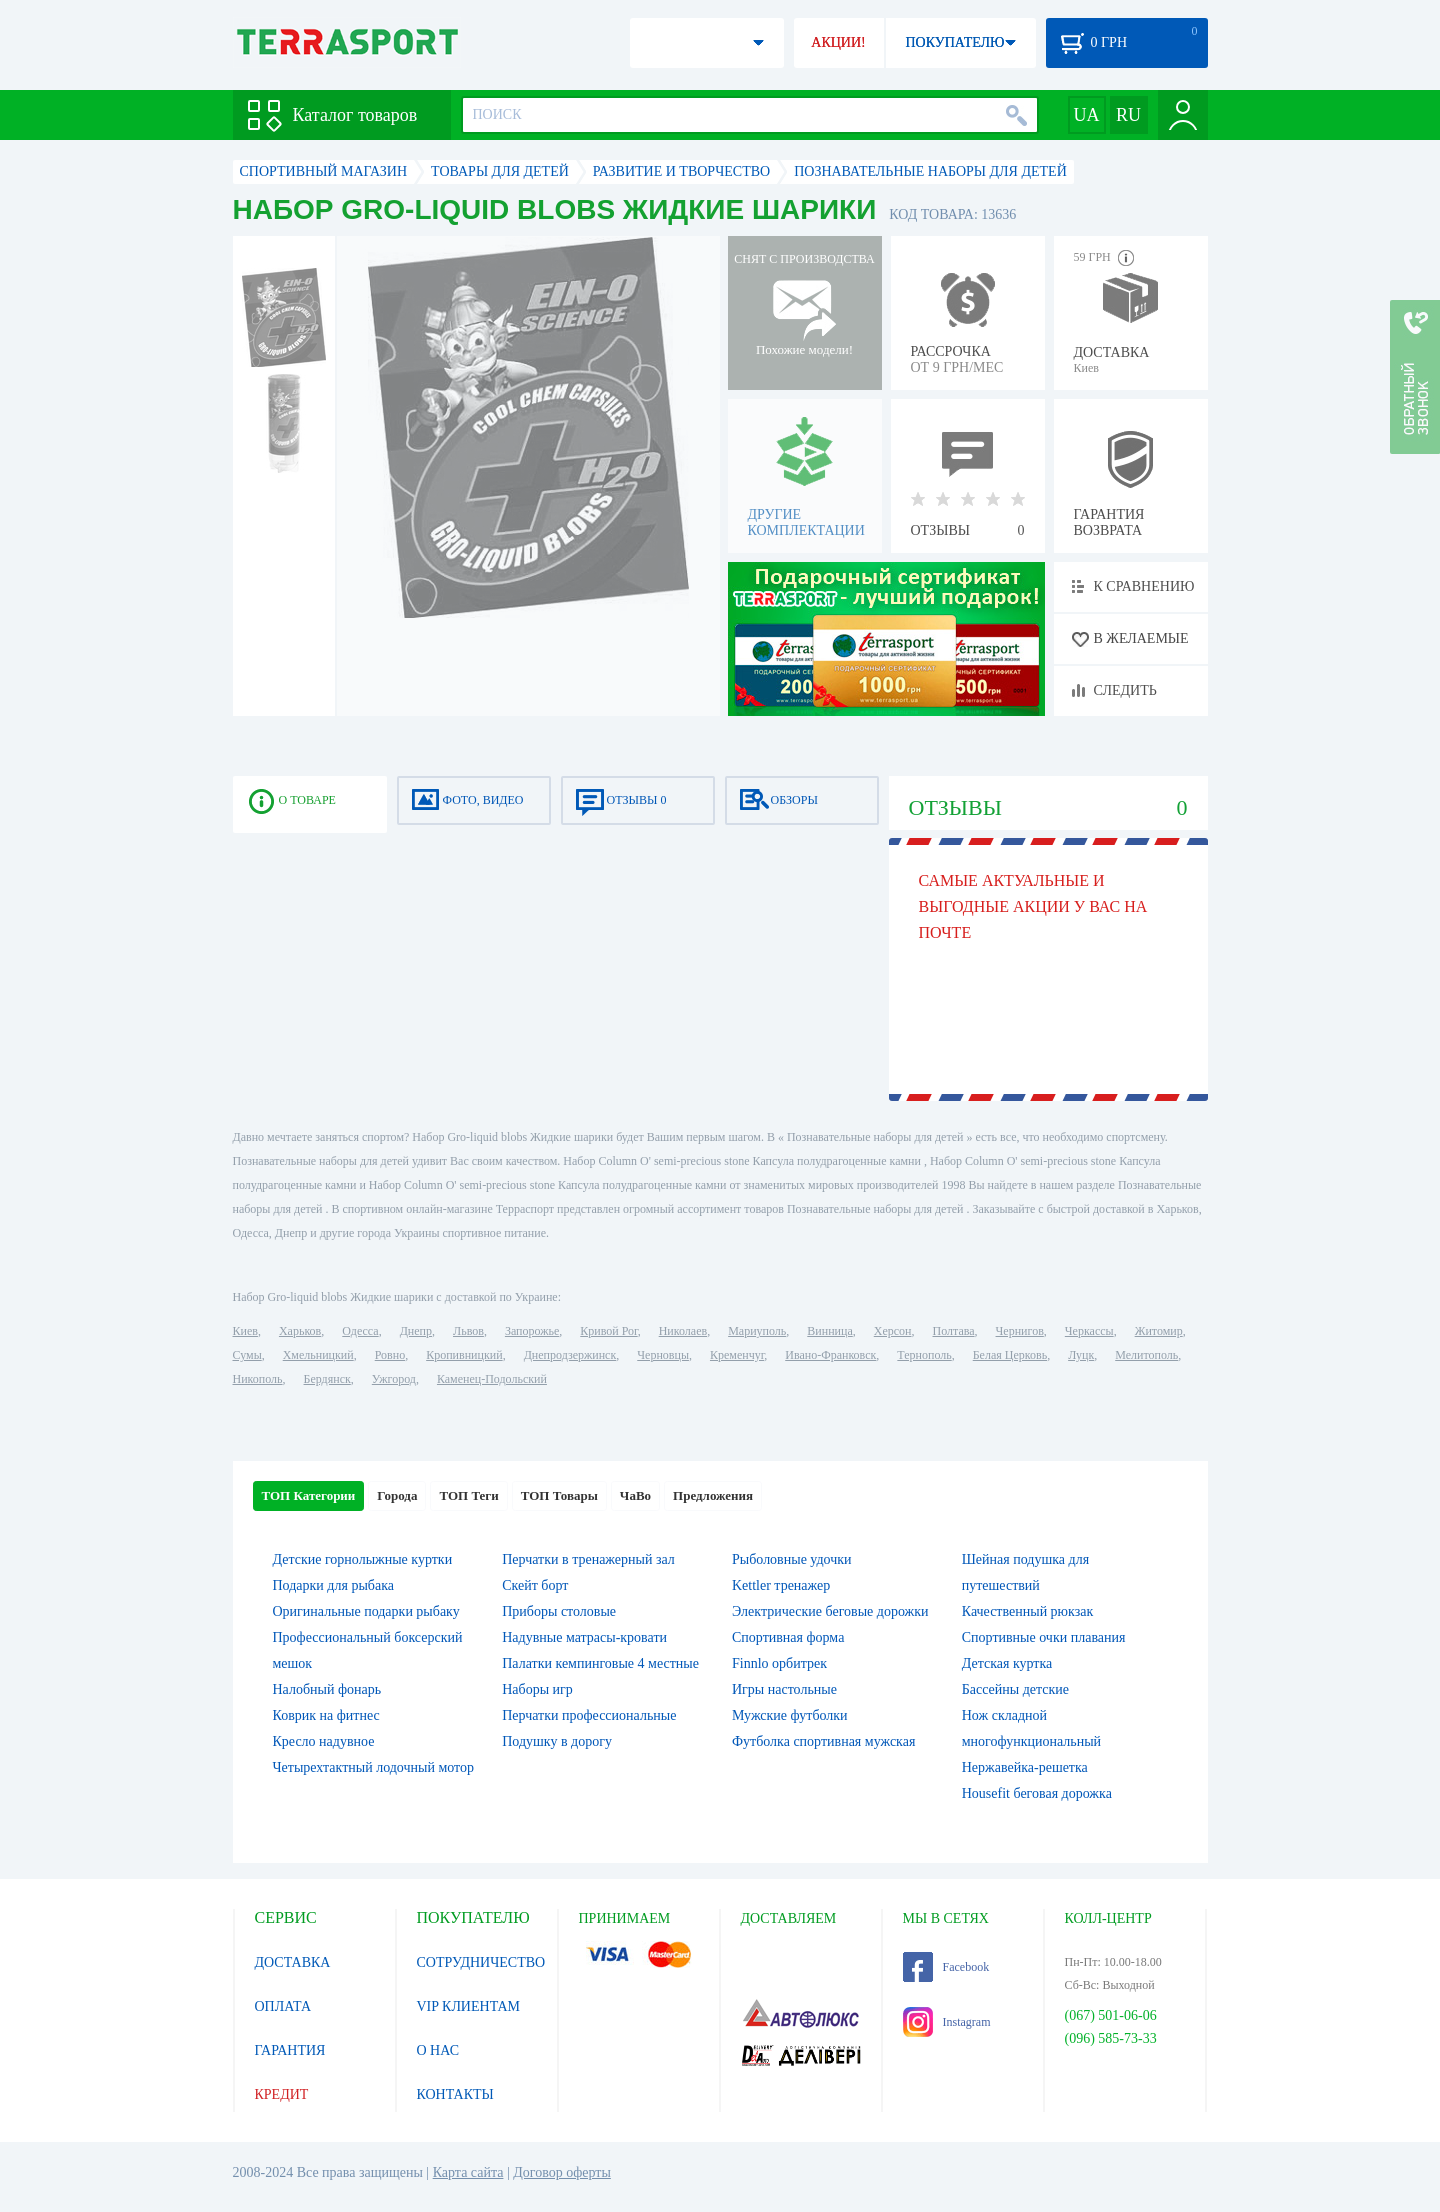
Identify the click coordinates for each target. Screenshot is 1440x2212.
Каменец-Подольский (492, 1379)
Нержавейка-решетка (1025, 1767)
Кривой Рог (608, 1331)
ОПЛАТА (283, 2006)
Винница (829, 1331)
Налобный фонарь (327, 1689)
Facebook (946, 1967)
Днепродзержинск (570, 1355)
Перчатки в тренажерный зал (588, 1559)
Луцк (1081, 1355)
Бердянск (327, 1379)
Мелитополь (1146, 1355)
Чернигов (1020, 1331)
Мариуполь (757, 1331)
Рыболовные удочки (792, 1559)
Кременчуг (737, 1355)
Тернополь (924, 1355)
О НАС (438, 2050)
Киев (245, 1331)
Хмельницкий (318, 1355)
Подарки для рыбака (333, 1585)
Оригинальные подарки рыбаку (366, 1611)
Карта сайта (468, 2172)
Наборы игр (537, 1689)
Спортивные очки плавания (1044, 1637)
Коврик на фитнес (326, 1715)
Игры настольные (784, 1689)
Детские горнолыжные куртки (363, 1559)
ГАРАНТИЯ (290, 2050)
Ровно (390, 1355)
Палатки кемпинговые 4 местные (600, 1663)
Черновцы (663, 1355)
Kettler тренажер (781, 1585)
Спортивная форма (788, 1637)
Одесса (360, 1331)
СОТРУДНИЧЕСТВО (481, 1962)
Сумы (247, 1355)
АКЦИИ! (838, 42)
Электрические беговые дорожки (830, 1611)
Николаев (683, 1331)
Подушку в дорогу (557, 1741)
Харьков (300, 1331)
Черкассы (1089, 1331)
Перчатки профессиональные (589, 1715)
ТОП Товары (559, 1495)
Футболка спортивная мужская (823, 1741)
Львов (468, 1331)
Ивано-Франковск (830, 1355)
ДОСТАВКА (293, 1962)
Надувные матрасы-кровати (584, 1637)
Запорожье (532, 1331)
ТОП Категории (309, 1495)
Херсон (893, 1331)
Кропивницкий (464, 1355)
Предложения (713, 1495)
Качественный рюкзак (1028, 1611)
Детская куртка (1007, 1663)
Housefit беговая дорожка (1037, 1793)
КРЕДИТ (282, 2094)
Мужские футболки (790, 1715)
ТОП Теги (468, 1495)
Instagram (947, 2022)
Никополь (258, 1379)
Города (397, 1495)
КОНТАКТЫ (455, 2094)
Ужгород (394, 1379)
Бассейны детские (1015, 1689)
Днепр (416, 1331)
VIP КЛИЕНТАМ (469, 2006)
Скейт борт (535, 1585)
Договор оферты (562, 2172)
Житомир (1159, 1331)
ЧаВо (635, 1495)
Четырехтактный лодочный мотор (374, 1767)
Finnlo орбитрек (779, 1663)
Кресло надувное (324, 1741)
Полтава (954, 1331)
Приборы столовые (559, 1611)
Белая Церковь (1010, 1355)
